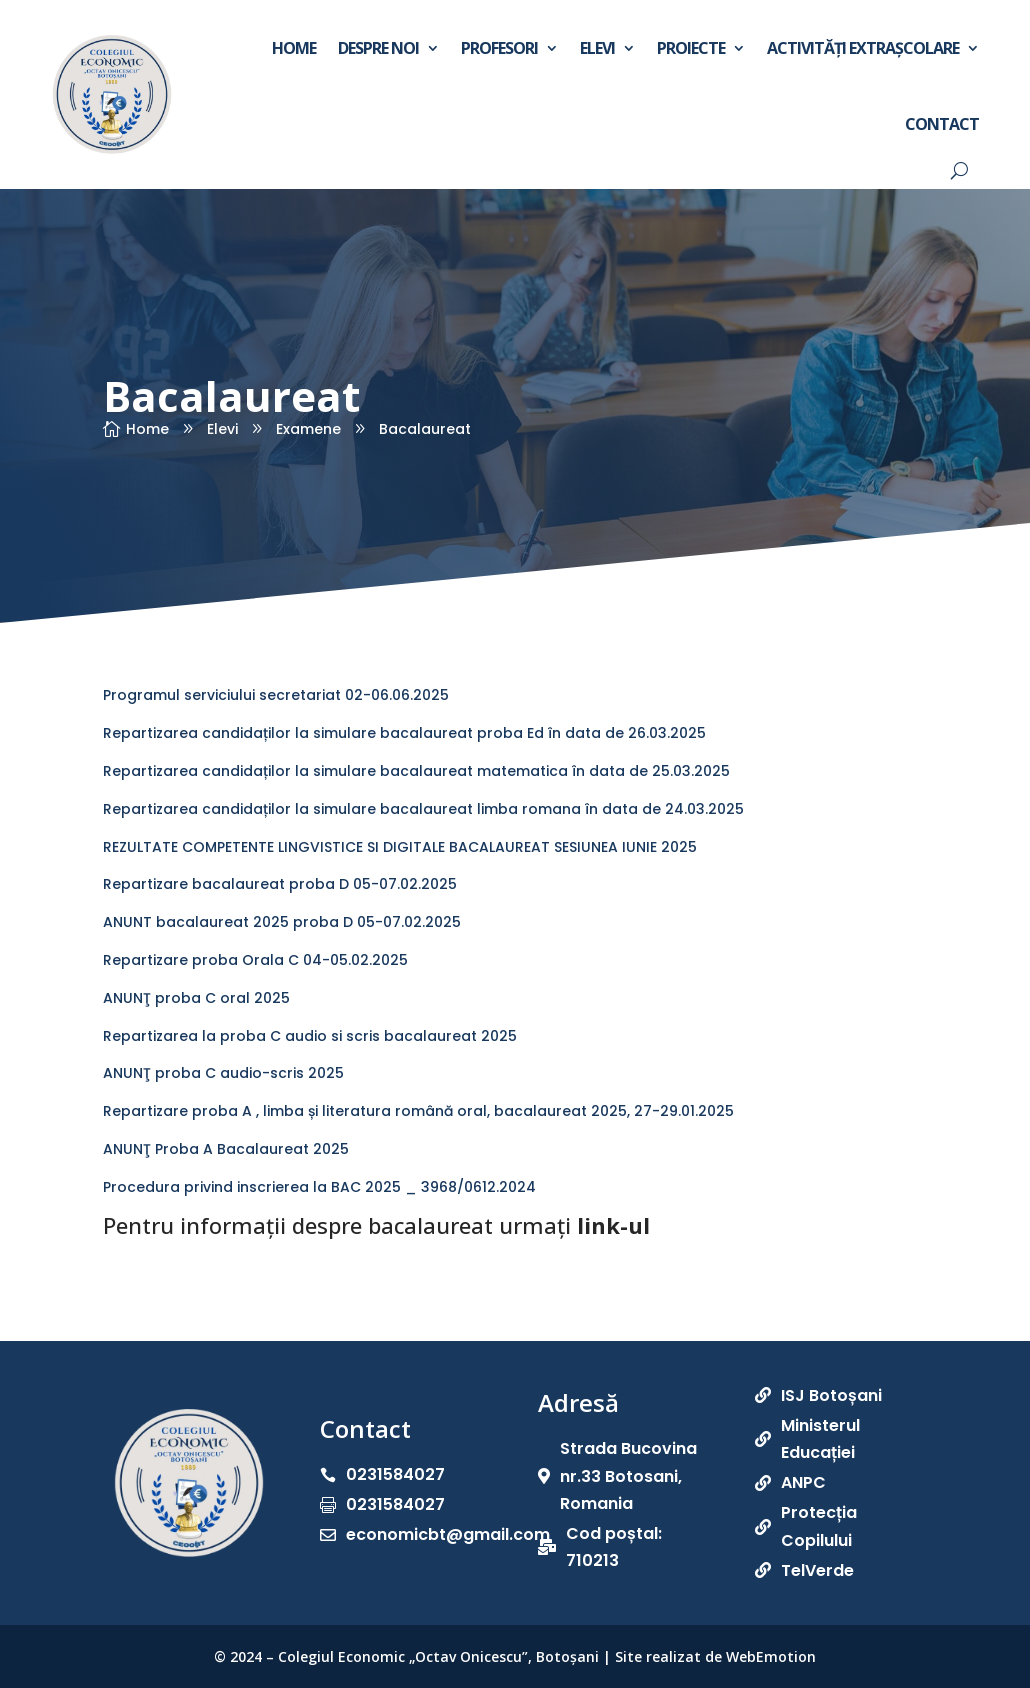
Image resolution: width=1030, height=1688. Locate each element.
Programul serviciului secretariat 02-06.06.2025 (276, 695)
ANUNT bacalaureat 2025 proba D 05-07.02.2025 (282, 922)
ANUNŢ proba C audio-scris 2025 (223, 1073)
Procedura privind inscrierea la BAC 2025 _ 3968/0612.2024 (319, 1187)
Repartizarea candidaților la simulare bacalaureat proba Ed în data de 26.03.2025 (404, 733)
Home (294, 48)
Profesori (499, 48)
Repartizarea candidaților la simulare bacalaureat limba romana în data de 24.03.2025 (423, 809)
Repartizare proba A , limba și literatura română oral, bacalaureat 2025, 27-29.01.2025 (418, 1111)
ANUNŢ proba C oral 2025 (196, 998)
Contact (942, 124)
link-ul (613, 1225)
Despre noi (378, 48)
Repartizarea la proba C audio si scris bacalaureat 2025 (310, 1036)
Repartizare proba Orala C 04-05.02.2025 (255, 960)
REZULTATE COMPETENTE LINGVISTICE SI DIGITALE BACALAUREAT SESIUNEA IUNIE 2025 (400, 847)
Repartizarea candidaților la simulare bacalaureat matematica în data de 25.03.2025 (416, 771)
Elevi (597, 48)
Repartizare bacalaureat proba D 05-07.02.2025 (280, 884)
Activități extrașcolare (863, 48)
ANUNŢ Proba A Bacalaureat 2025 (226, 1149)
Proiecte (691, 48)
